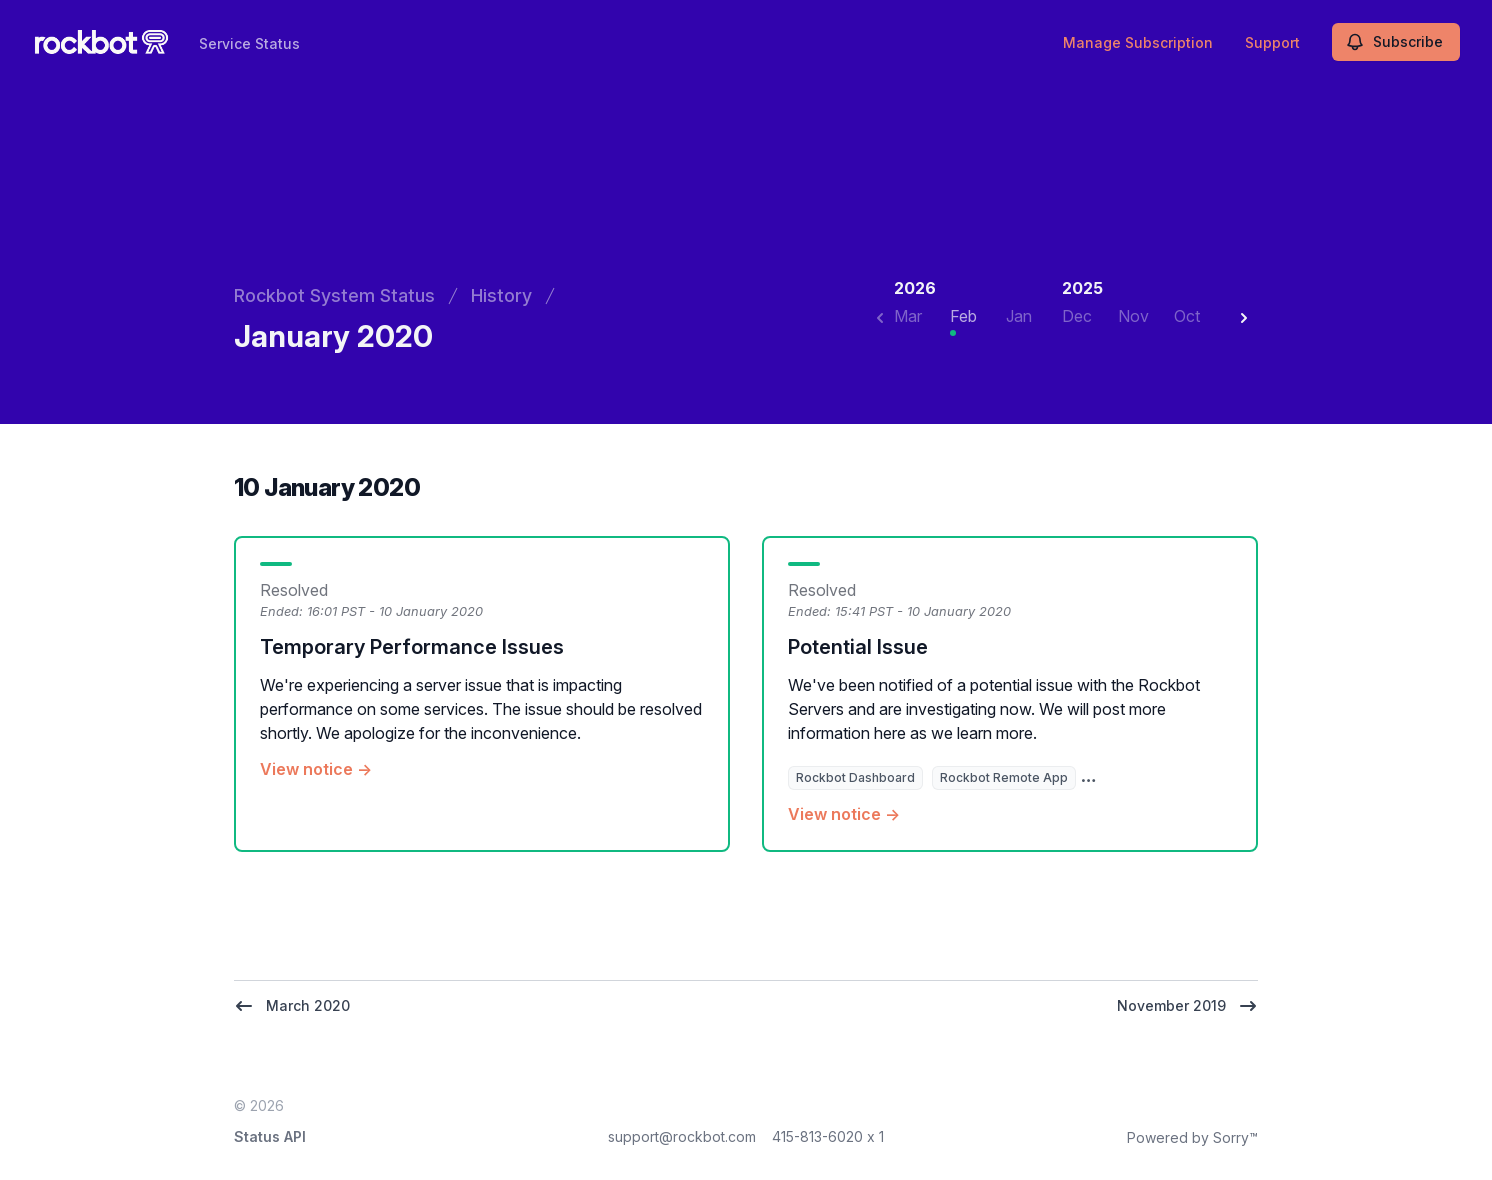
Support (1272, 42)
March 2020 (292, 1006)
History (501, 295)
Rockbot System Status (334, 295)
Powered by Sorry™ (1192, 1137)
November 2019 (1187, 1006)
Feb (963, 316)
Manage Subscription (1138, 42)
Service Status (249, 43)
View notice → (316, 769)
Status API (270, 1136)
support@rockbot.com (682, 1136)
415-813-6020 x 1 (828, 1136)
